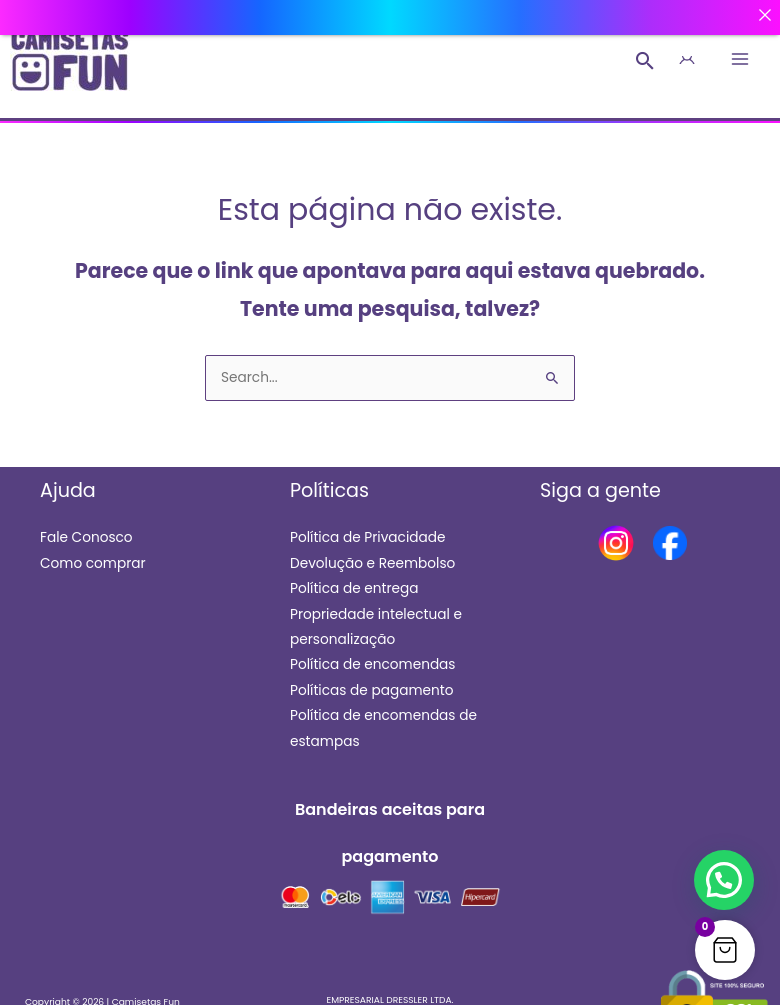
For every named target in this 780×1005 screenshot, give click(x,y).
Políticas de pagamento (371, 690)
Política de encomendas (373, 664)
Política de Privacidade (367, 537)
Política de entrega (354, 588)
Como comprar (93, 563)
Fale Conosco (86, 537)
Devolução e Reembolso (372, 563)
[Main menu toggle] (740, 59)
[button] (645, 60)
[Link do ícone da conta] (686, 60)
